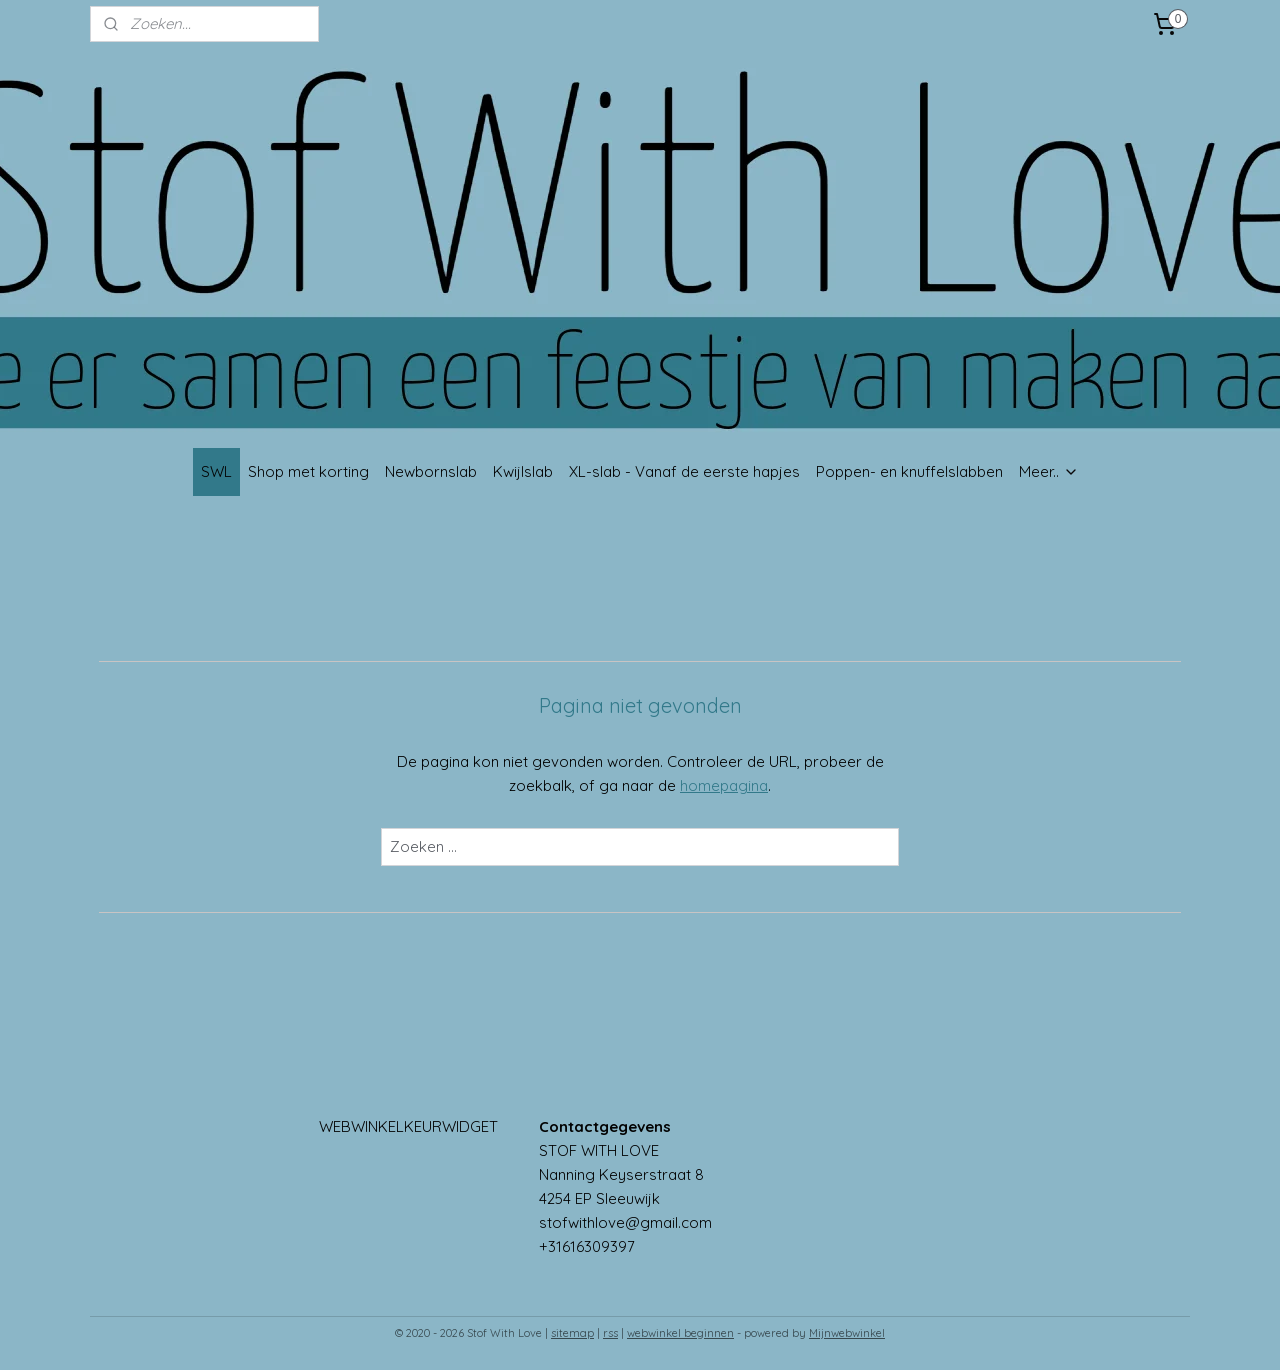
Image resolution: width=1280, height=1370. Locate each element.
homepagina (724, 785)
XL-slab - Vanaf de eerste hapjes (684, 471)
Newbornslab (431, 471)
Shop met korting (308, 471)
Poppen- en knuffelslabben (909, 471)
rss (610, 1333)
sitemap (572, 1333)
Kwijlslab (523, 471)
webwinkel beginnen (680, 1333)
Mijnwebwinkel (847, 1333)
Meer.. (1049, 471)
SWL (216, 471)
